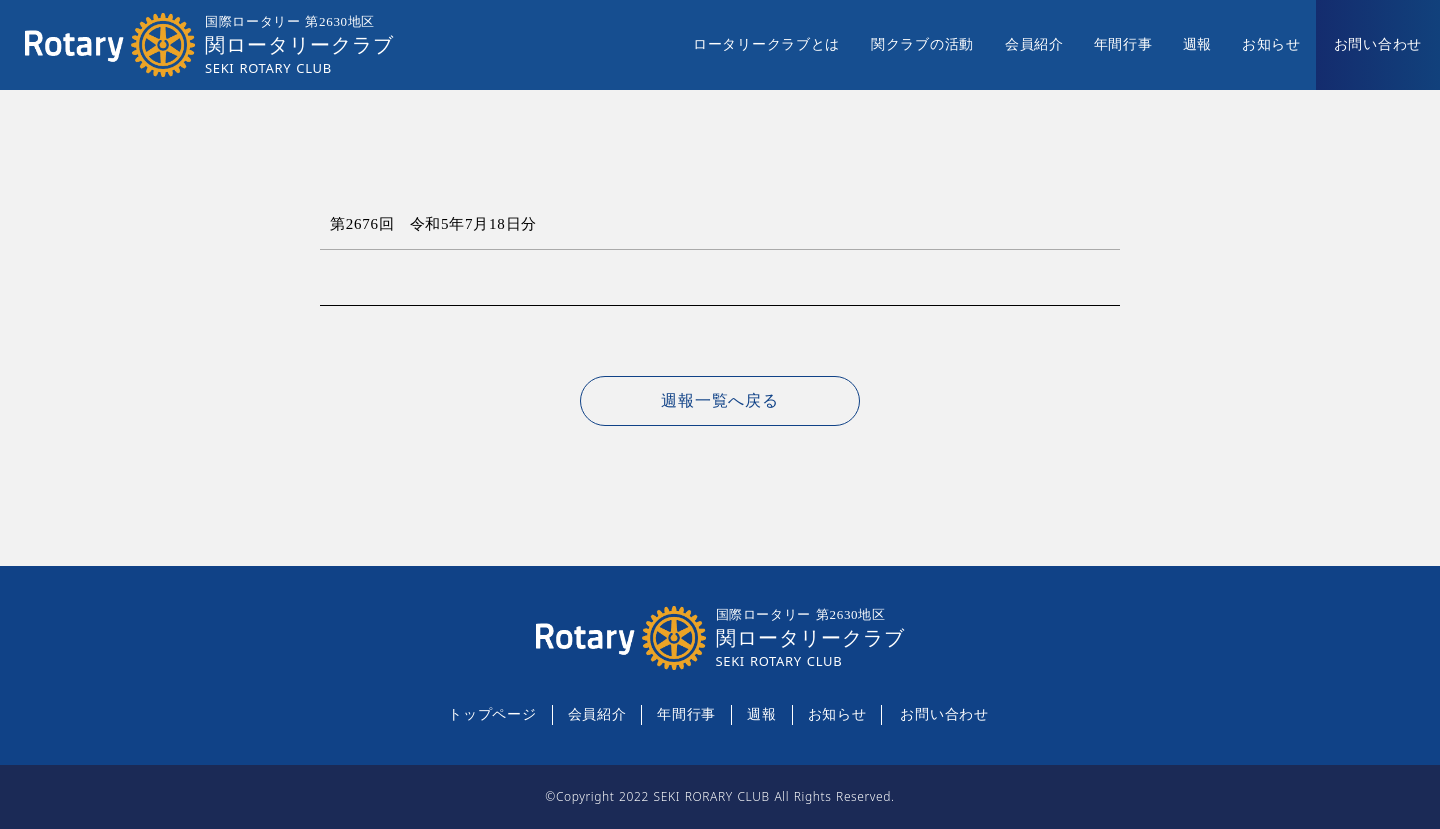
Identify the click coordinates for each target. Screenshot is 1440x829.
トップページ (492, 714)
